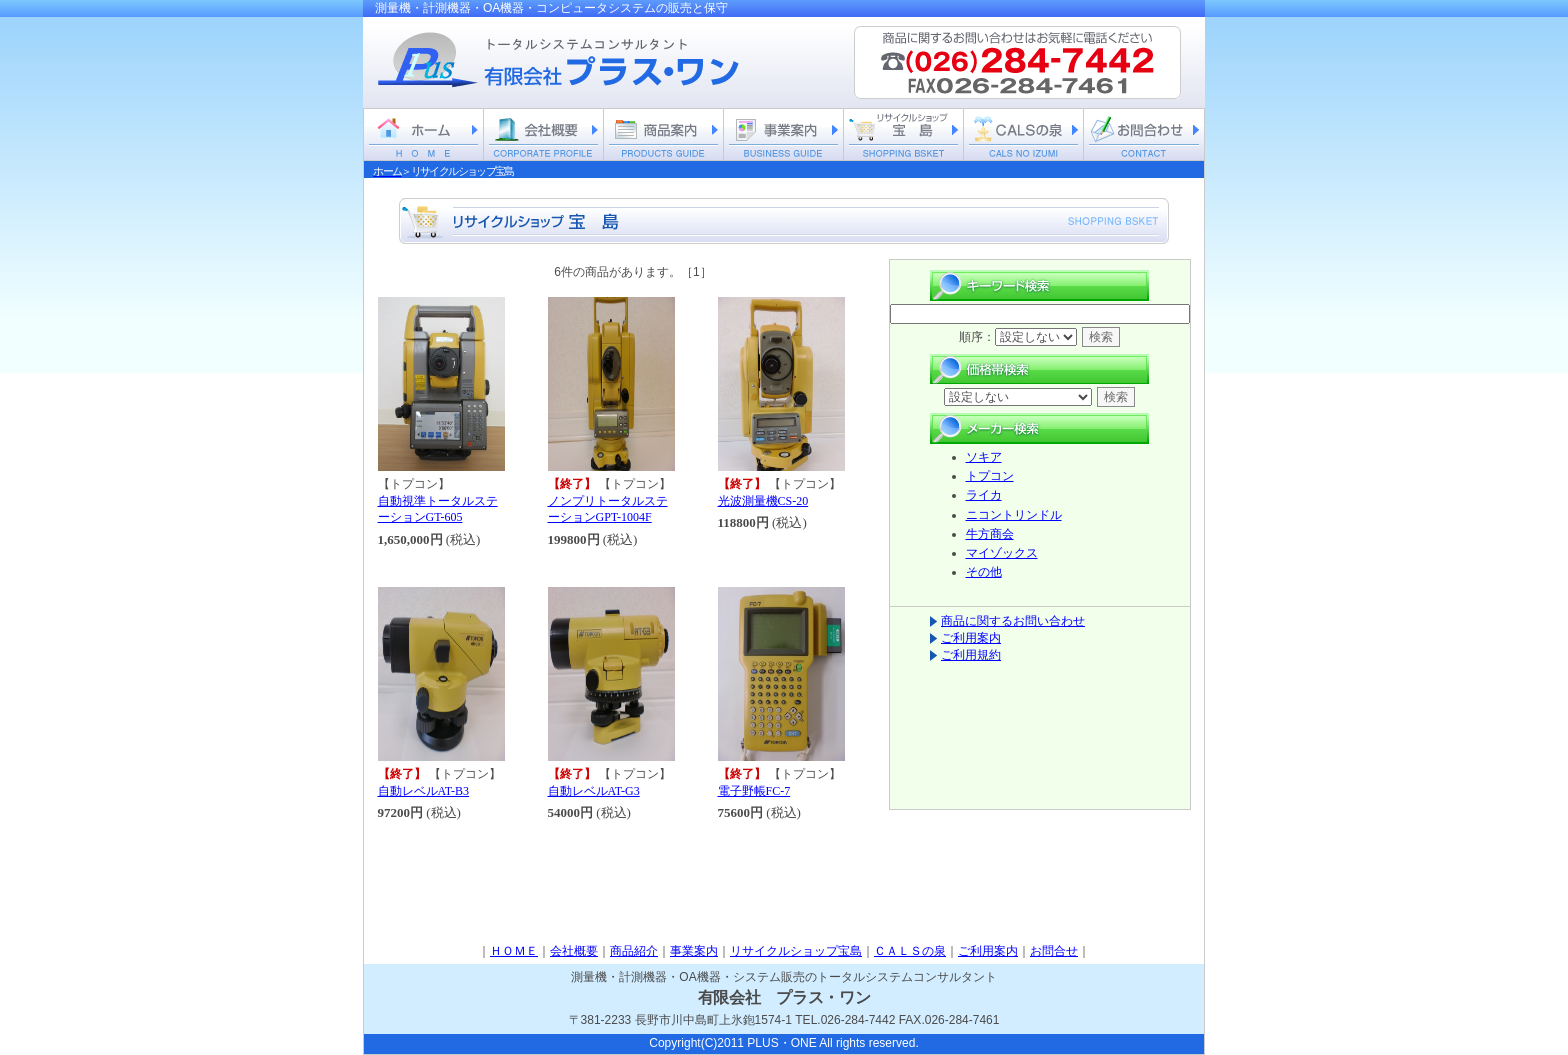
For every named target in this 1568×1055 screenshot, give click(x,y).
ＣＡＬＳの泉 (910, 951)
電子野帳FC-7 (754, 791)
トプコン (990, 476)
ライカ (984, 495)
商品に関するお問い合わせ (1013, 621)
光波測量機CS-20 (763, 501)
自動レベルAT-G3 (594, 791)
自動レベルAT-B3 (424, 791)
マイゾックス (1002, 553)
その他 (984, 572)
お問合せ (1054, 951)
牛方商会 (990, 534)
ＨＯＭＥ (514, 951)
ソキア (984, 457)
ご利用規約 (971, 655)
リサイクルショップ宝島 (796, 951)
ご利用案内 (971, 638)
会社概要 (574, 951)
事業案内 (694, 951)
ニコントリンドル (1014, 515)
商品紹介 (634, 951)
